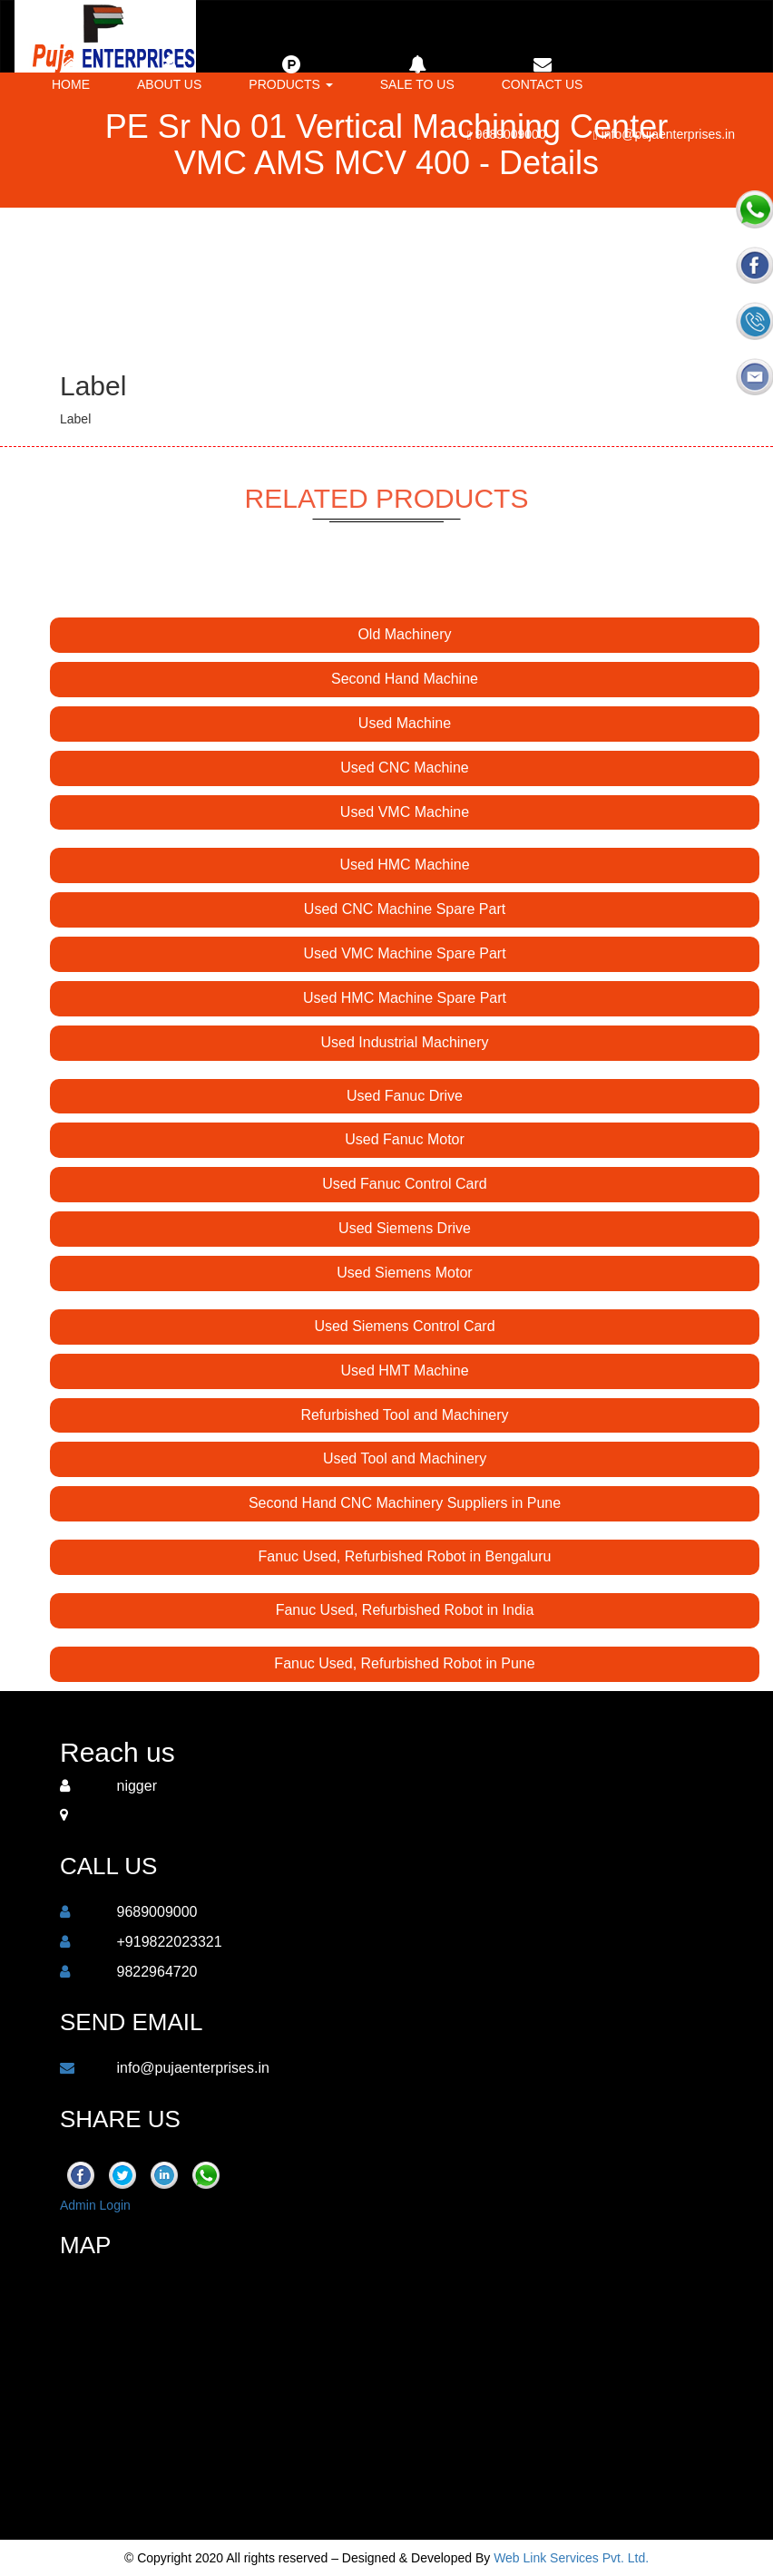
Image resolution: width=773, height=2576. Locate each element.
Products (290, 73)
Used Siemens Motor (404, 1272)
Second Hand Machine (404, 678)
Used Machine (404, 723)
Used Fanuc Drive (405, 1095)
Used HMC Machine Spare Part (404, 998)
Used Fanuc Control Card (404, 1183)
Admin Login (95, 2205)
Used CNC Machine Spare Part (404, 909)
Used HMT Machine (404, 1370)
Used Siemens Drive (404, 1228)
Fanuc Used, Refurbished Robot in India (405, 1610)
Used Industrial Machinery (405, 1042)
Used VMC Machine (404, 812)
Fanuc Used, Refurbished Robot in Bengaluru (405, 1556)
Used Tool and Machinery (404, 1458)
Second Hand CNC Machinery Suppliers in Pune (405, 1503)
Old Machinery (404, 634)
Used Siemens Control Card (404, 1326)
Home (71, 73)
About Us (169, 73)
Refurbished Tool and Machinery (404, 1415)
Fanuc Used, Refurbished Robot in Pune (404, 1663)
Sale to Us (417, 73)
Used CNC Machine (404, 767)
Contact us (542, 73)
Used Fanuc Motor (405, 1139)
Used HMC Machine (404, 864)
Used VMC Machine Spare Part (404, 953)
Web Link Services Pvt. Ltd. (571, 2558)
